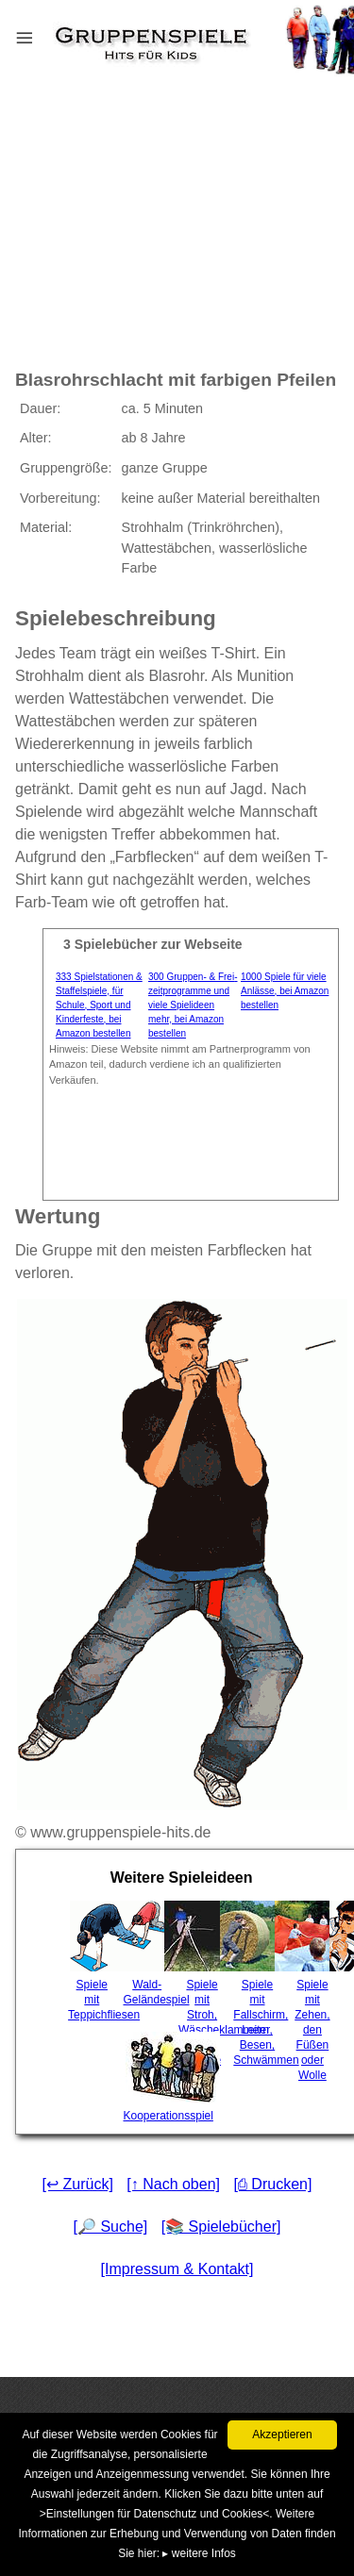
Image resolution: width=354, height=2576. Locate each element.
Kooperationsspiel (149, 2077)
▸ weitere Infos (198, 2553)
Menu (48, 33)
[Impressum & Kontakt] (177, 2269)
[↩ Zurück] (77, 2184)
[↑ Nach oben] (173, 2184)
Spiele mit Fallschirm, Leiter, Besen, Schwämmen (258, 1984)
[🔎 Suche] (111, 2227)
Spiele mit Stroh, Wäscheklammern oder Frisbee (203, 1984)
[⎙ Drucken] (272, 2184)
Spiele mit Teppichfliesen (93, 1961)
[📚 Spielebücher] (221, 2227)
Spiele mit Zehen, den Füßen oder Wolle (315, 1991)
